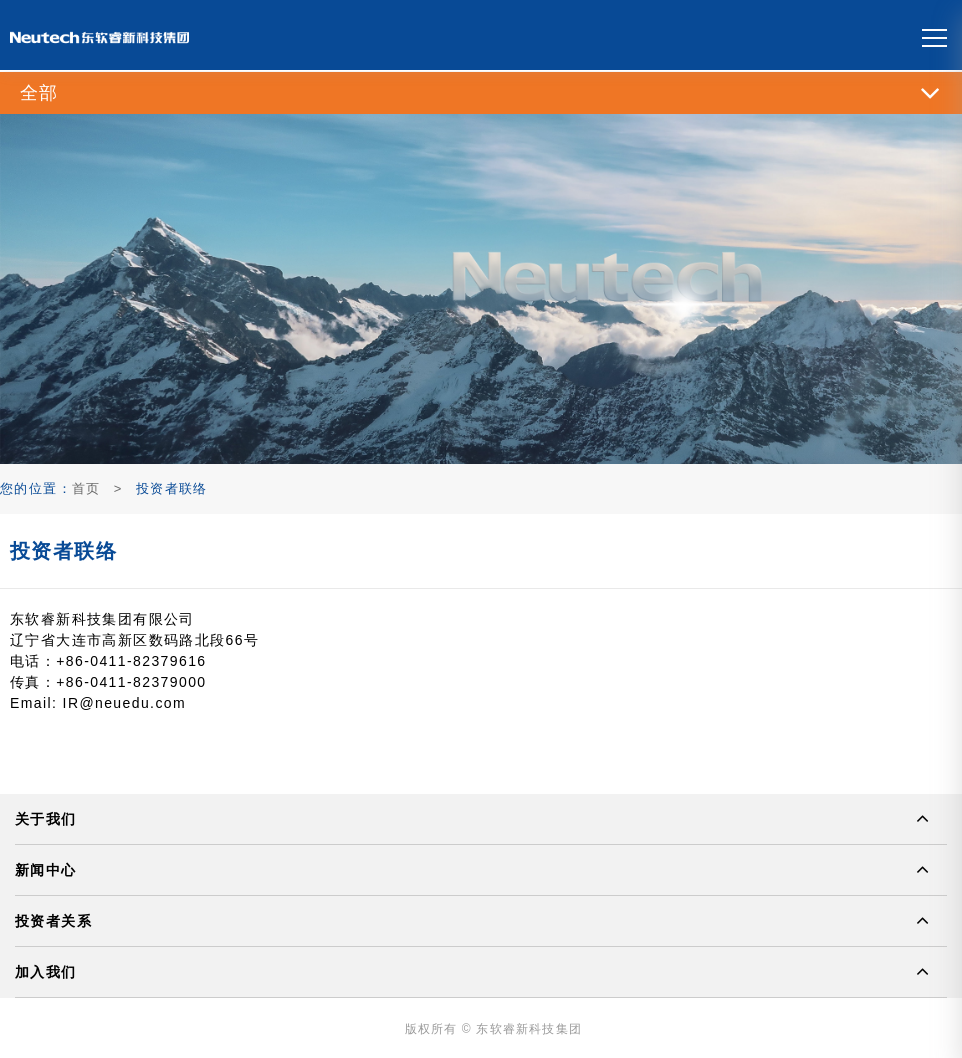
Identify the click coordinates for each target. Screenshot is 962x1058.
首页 (86, 488)
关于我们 (46, 819)
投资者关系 (53, 921)
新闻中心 (46, 870)
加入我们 (46, 972)
